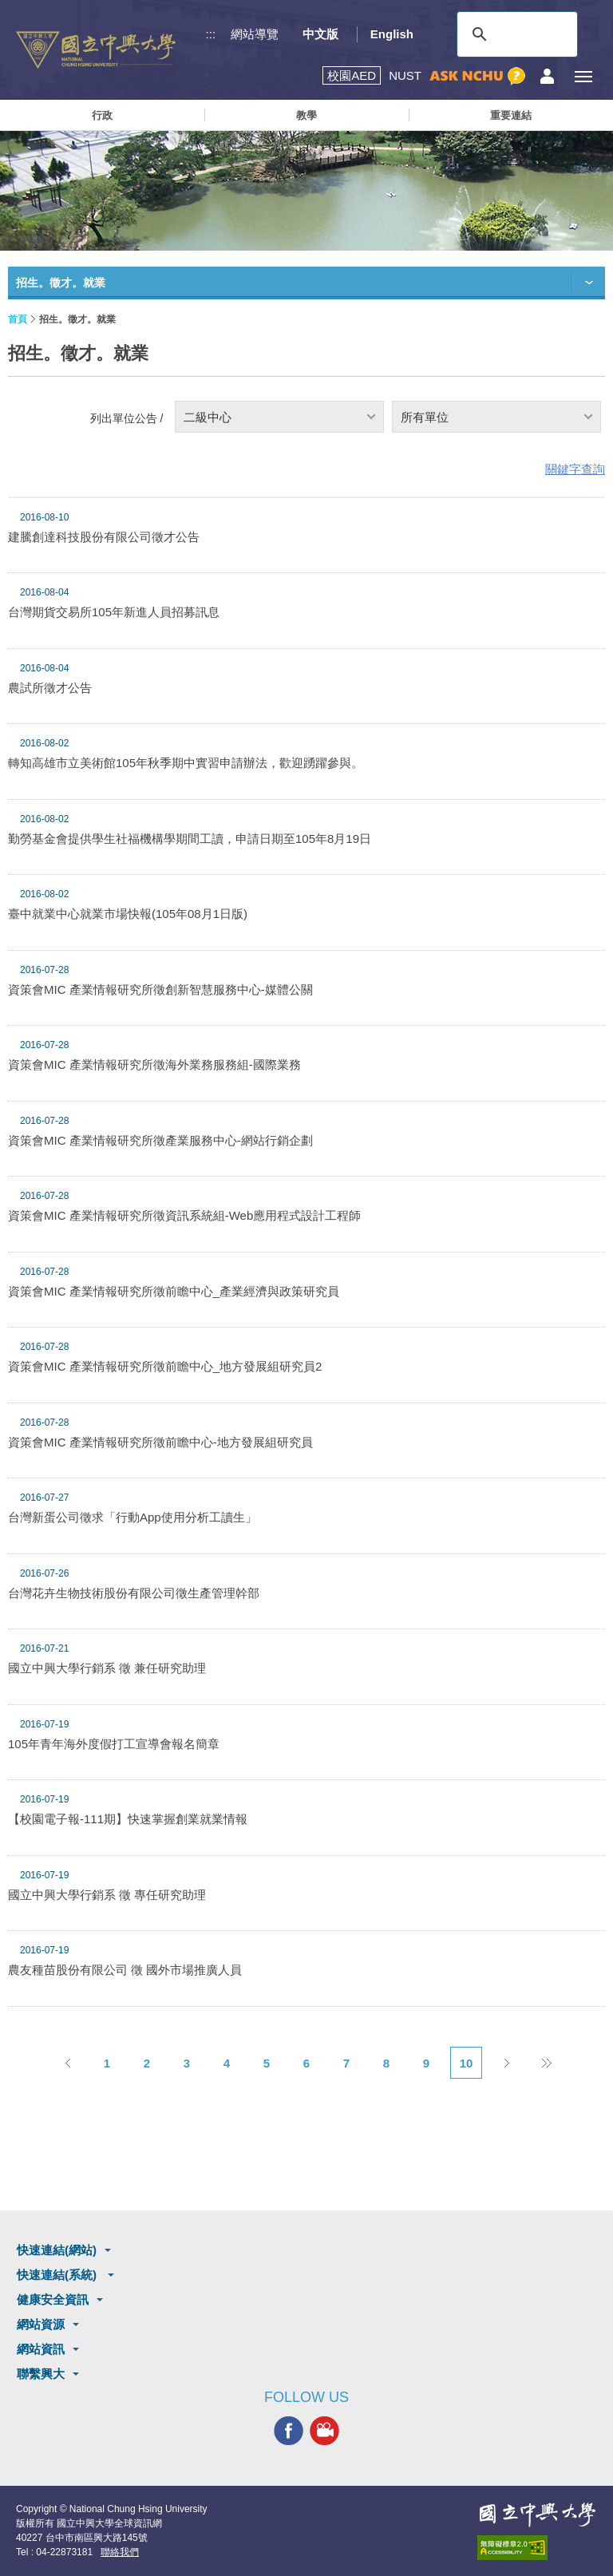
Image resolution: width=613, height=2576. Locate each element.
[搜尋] (515, 34)
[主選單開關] (583, 76)
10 (466, 2063)
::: (211, 34)
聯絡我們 (120, 2552)
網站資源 (41, 2324)
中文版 (320, 34)
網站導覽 (255, 34)
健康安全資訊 (53, 2299)
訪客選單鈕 (547, 76)
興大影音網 (324, 2431)
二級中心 (207, 417)
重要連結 (511, 115)
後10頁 (546, 2063)
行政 (102, 115)
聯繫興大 (41, 2373)
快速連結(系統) (58, 2274)
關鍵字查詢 (575, 469)
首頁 (17, 319)
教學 (306, 115)
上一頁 (67, 2063)
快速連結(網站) (57, 2250)
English (391, 34)
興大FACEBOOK (288, 2431)
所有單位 (425, 417)
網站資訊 (41, 2349)
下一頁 (506, 2063)
